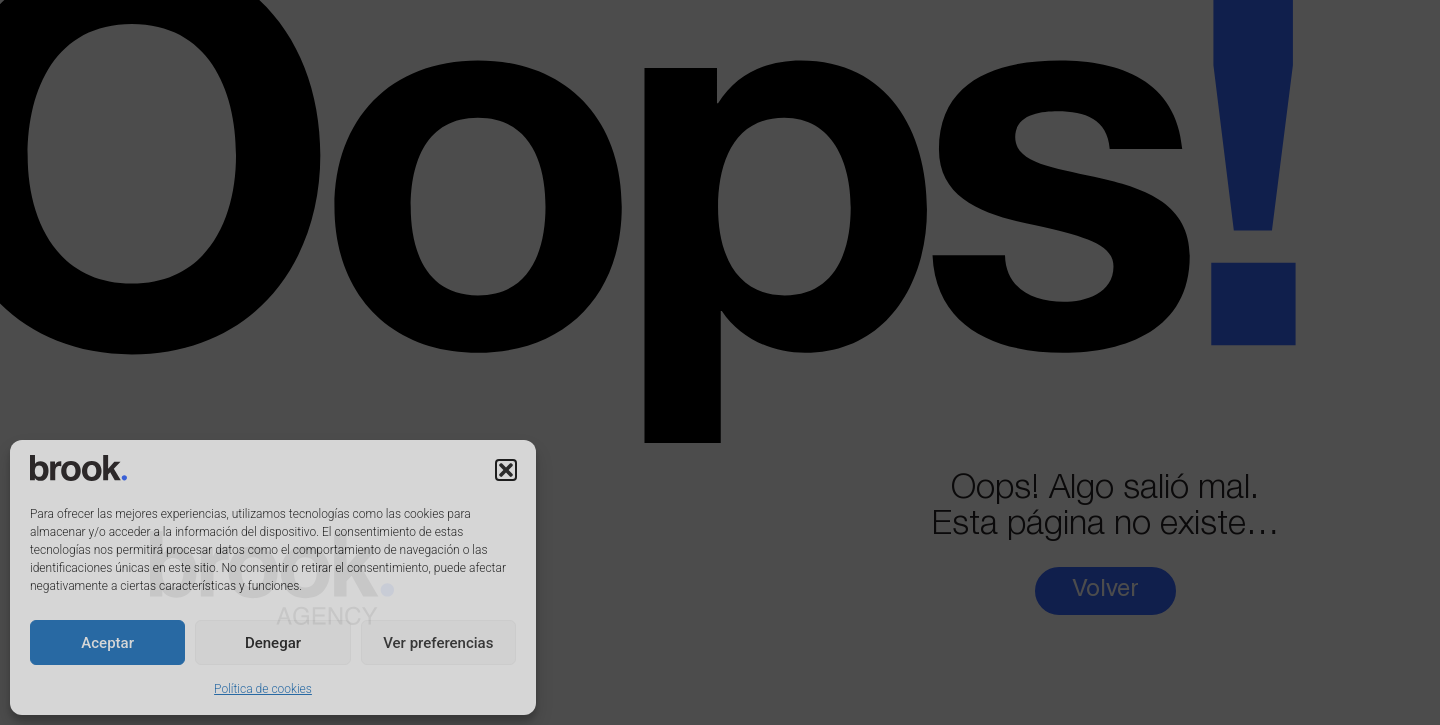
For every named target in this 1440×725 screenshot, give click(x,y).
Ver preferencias (438, 643)
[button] (506, 470)
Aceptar (107, 643)
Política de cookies (263, 689)
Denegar (273, 643)
